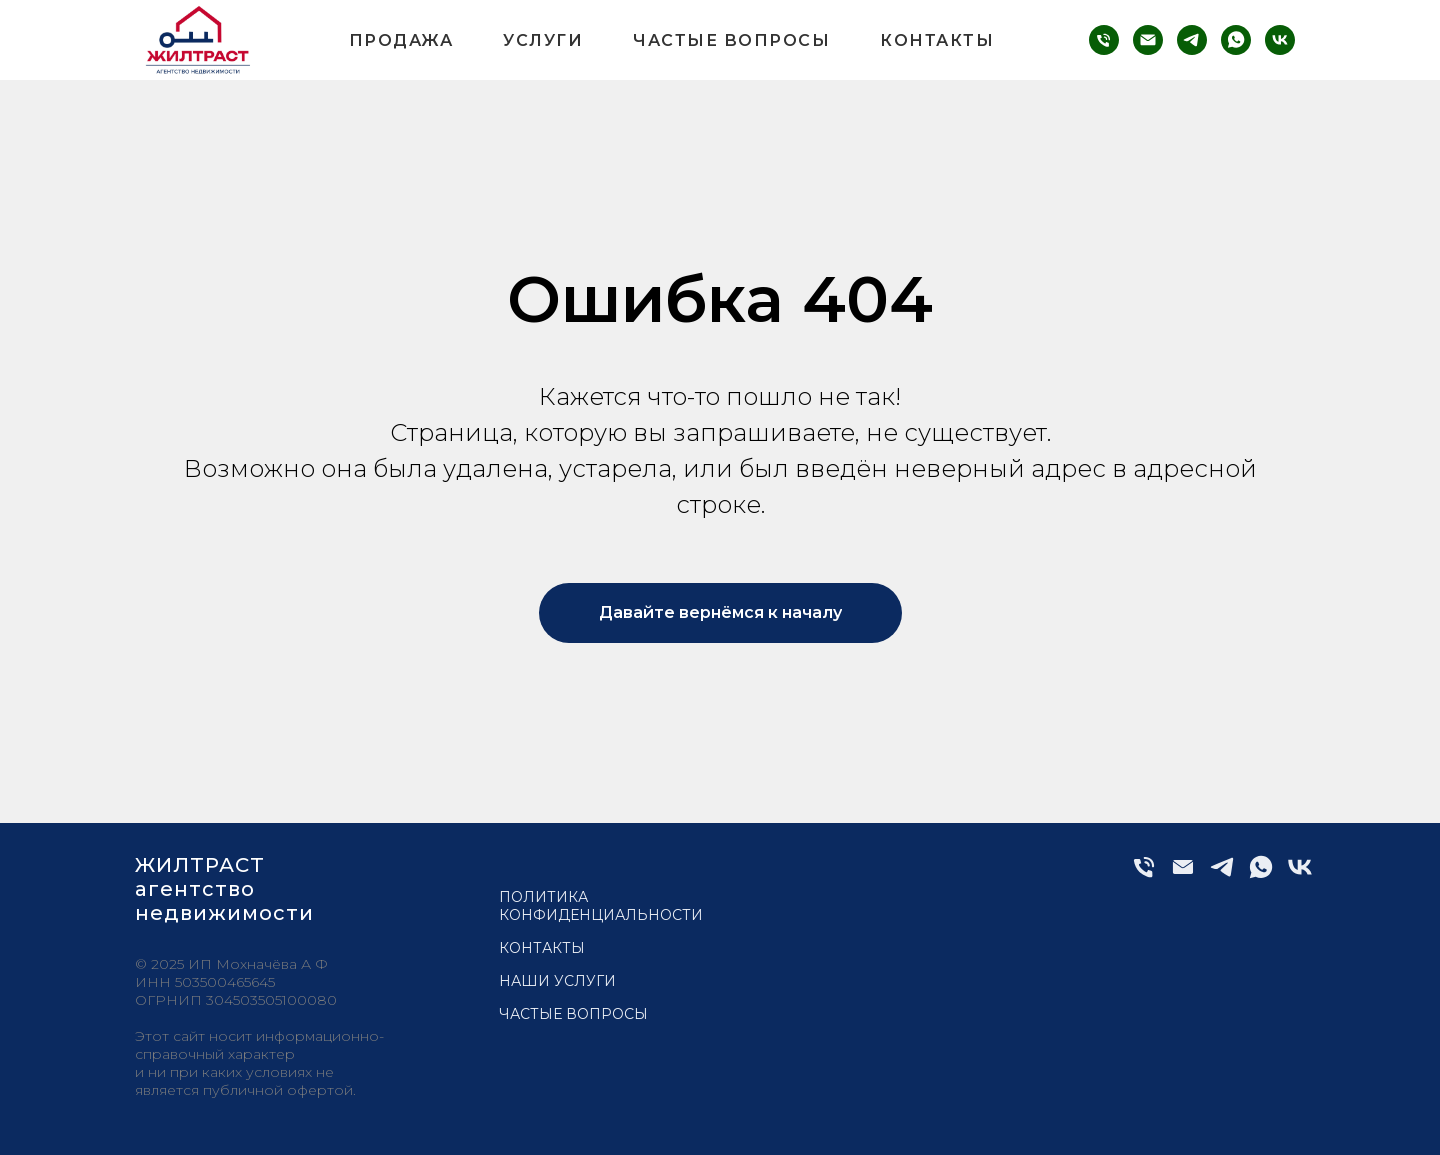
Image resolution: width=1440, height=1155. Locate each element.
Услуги (543, 40)
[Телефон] (1144, 875)
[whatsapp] (1236, 40)
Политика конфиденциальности (601, 906)
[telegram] (1192, 40)
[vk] (1280, 40)
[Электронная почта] (1183, 875)
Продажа (401, 40)
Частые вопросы (731, 40)
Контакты (937, 40)
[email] (1148, 40)
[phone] (1104, 40)
